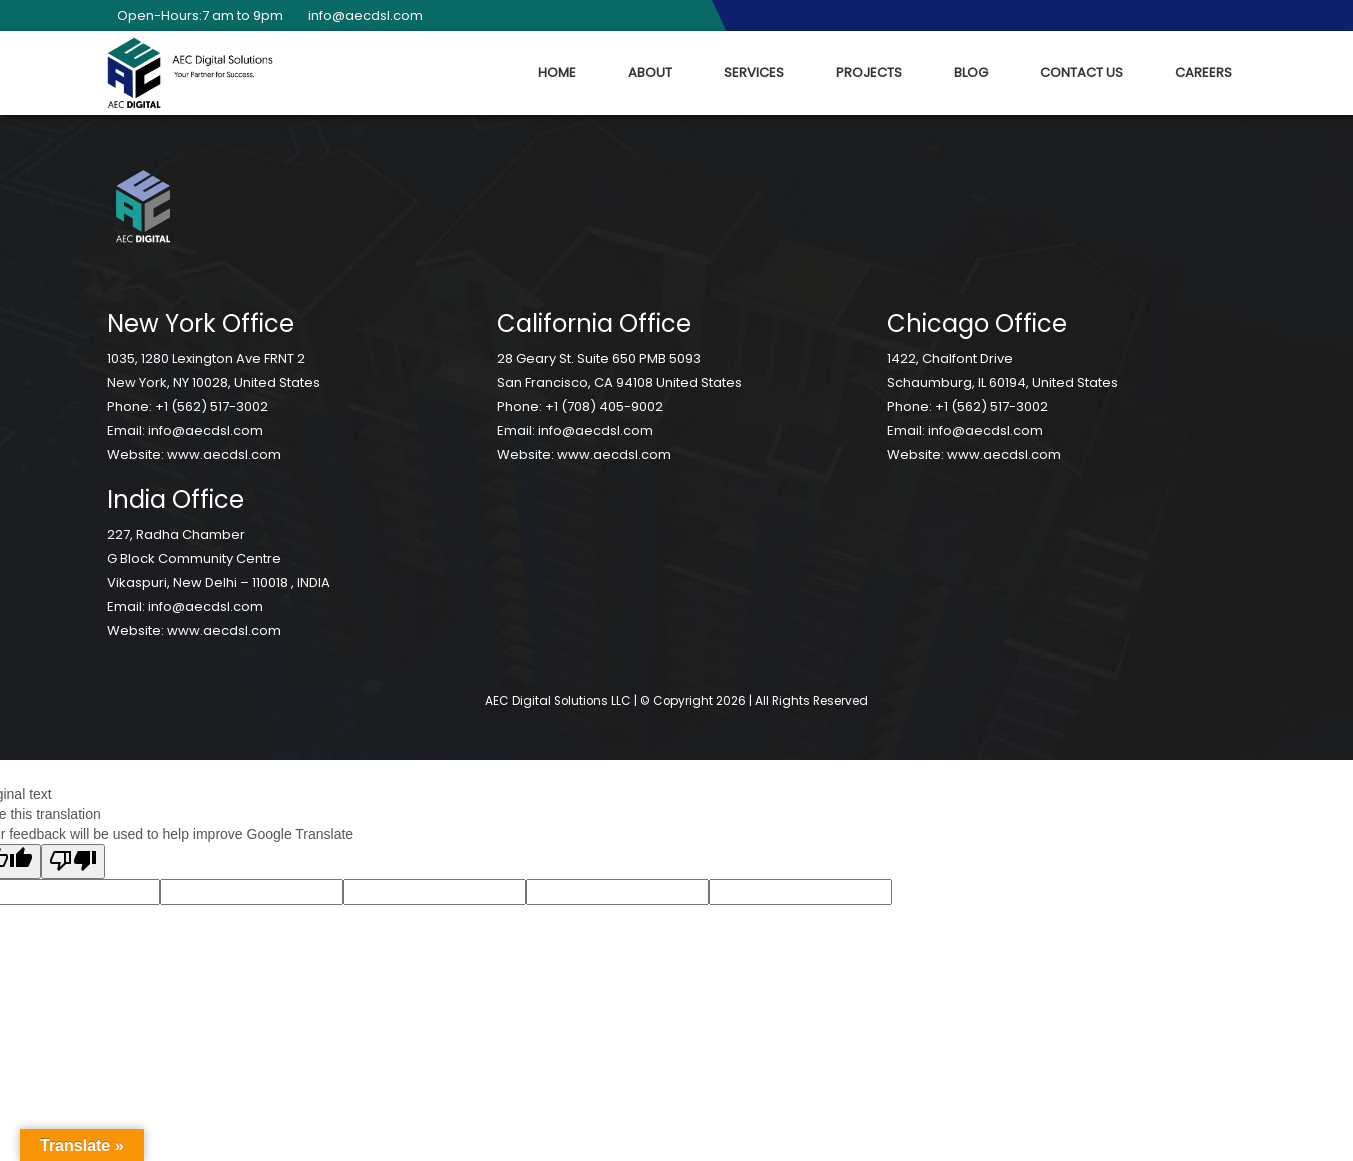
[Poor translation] (73, 861)
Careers (1203, 72)
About (650, 72)
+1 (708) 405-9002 (604, 406)
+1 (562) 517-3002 (211, 406)
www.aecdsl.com (224, 454)
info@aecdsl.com (360, 15)
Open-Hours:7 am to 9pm (195, 15)
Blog (971, 72)
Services (754, 72)
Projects (869, 72)
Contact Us (1081, 72)
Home (557, 72)
